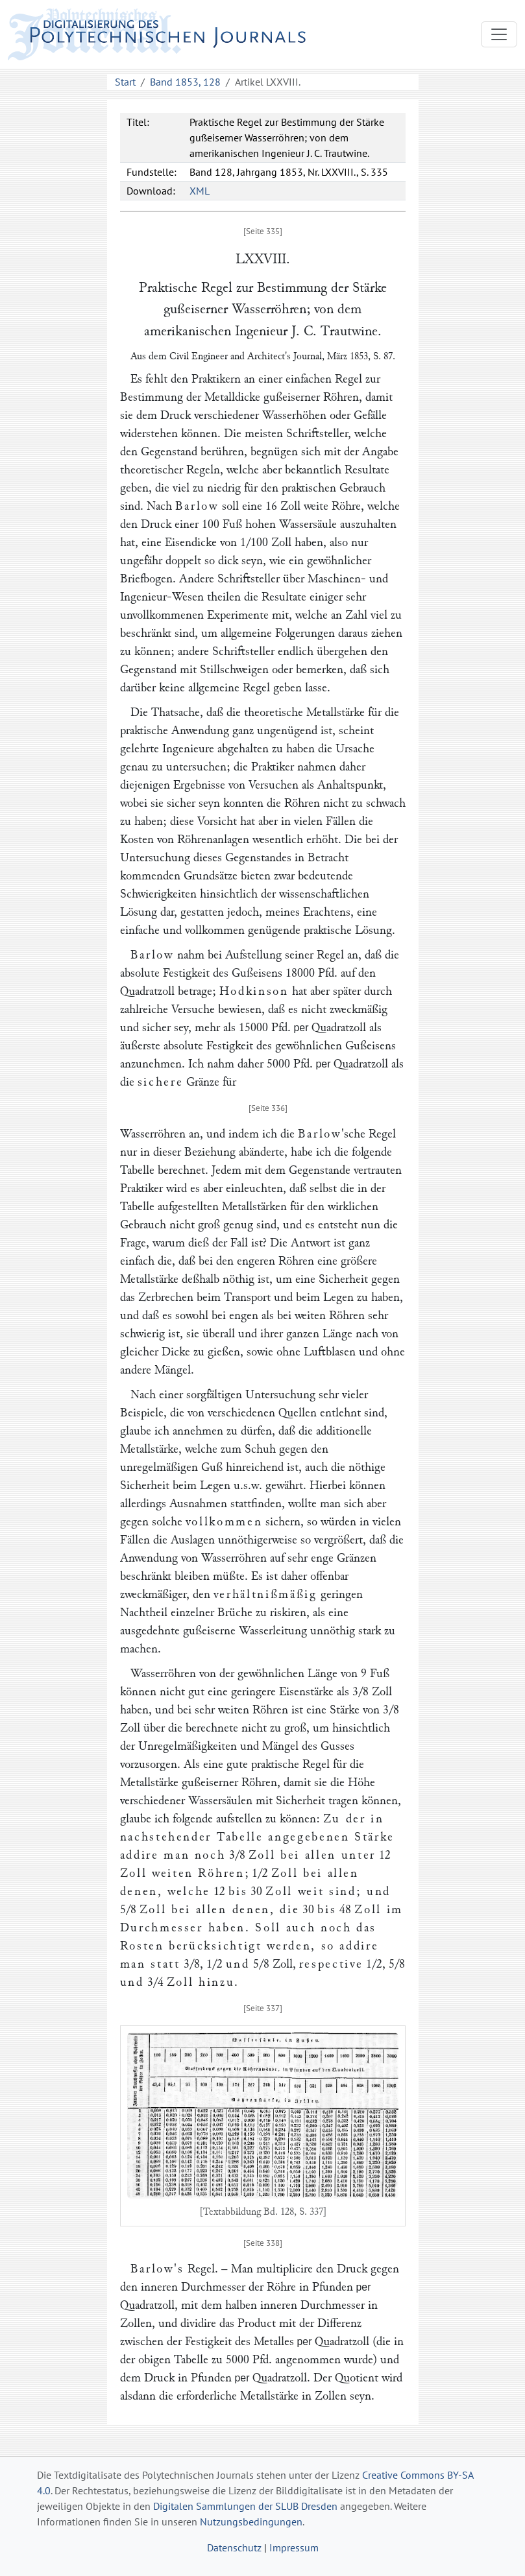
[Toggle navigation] (499, 34)
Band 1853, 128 (185, 81)
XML (199, 190)
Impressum (294, 2547)
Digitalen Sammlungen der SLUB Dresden (245, 2505)
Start (125, 81)
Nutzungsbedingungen (251, 2521)
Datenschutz (234, 2547)
